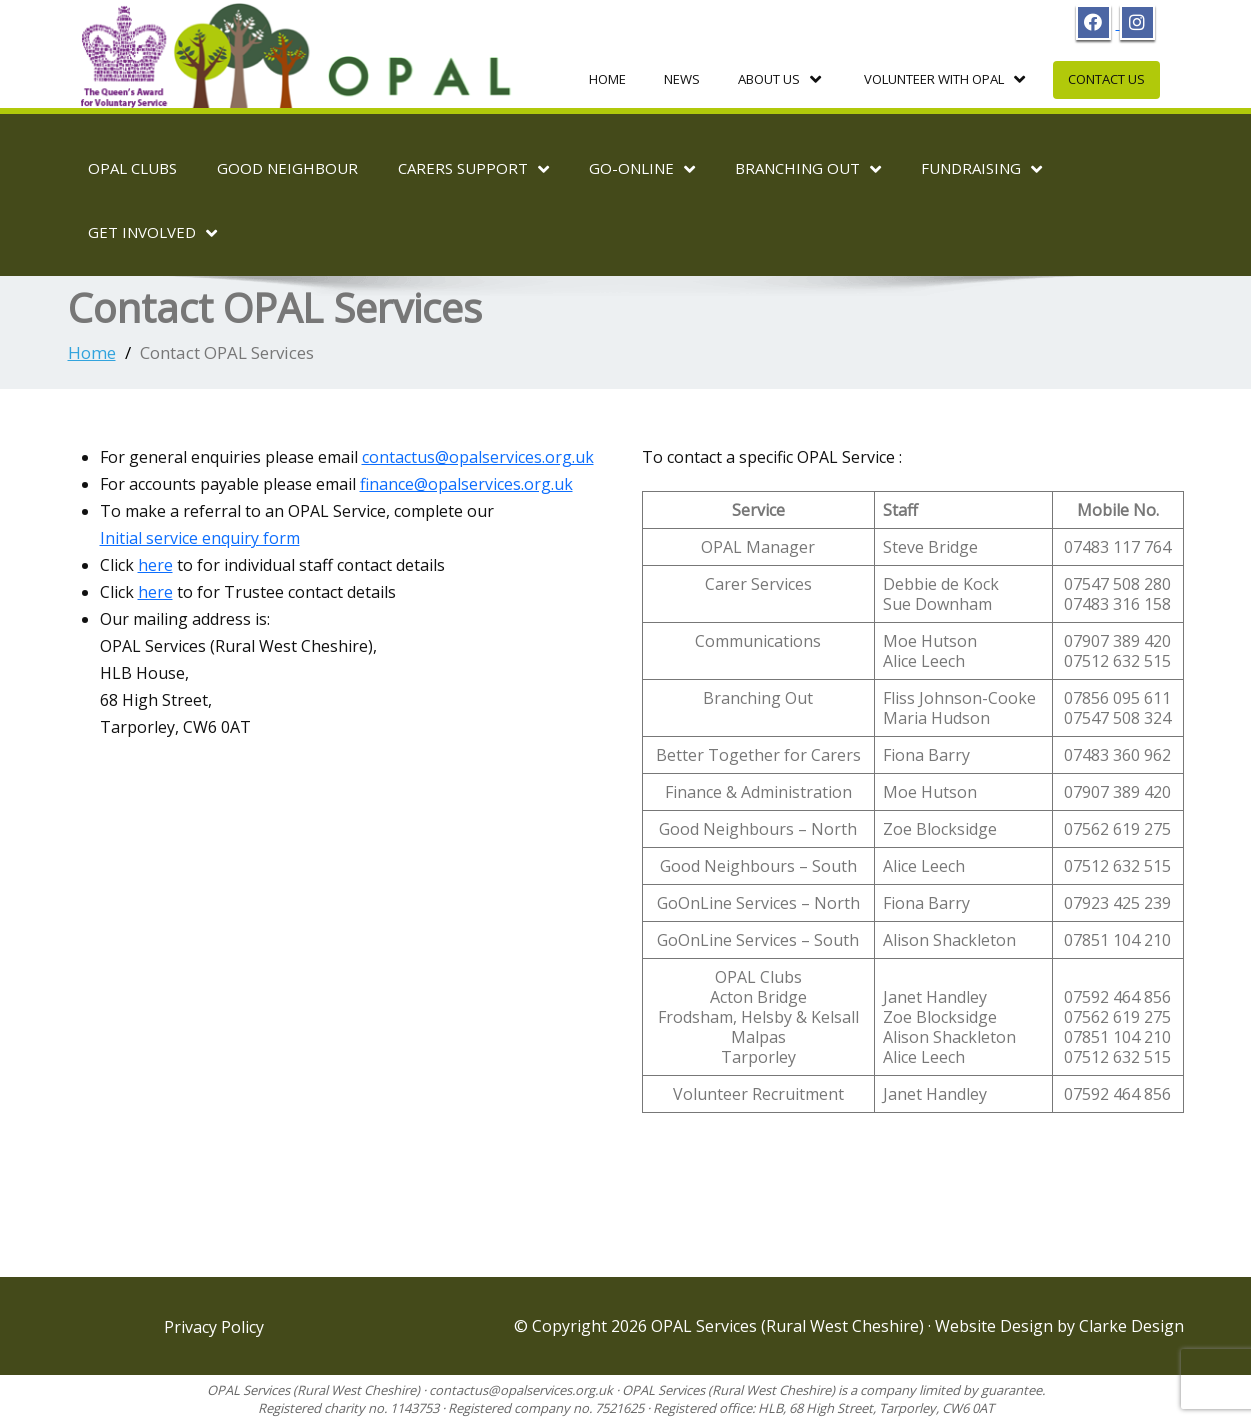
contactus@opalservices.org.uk (478, 457)
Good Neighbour (287, 168)
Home (607, 79)
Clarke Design (1131, 1326)
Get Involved (152, 233)
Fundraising (981, 169)
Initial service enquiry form (200, 538)
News (682, 79)
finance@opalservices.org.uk (466, 484)
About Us (779, 79)
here (155, 565)
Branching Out (808, 169)
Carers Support (473, 169)
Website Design (996, 1326)
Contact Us (1106, 79)
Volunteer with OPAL (944, 79)
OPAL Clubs (132, 168)
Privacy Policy (214, 1327)
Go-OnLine (642, 169)
